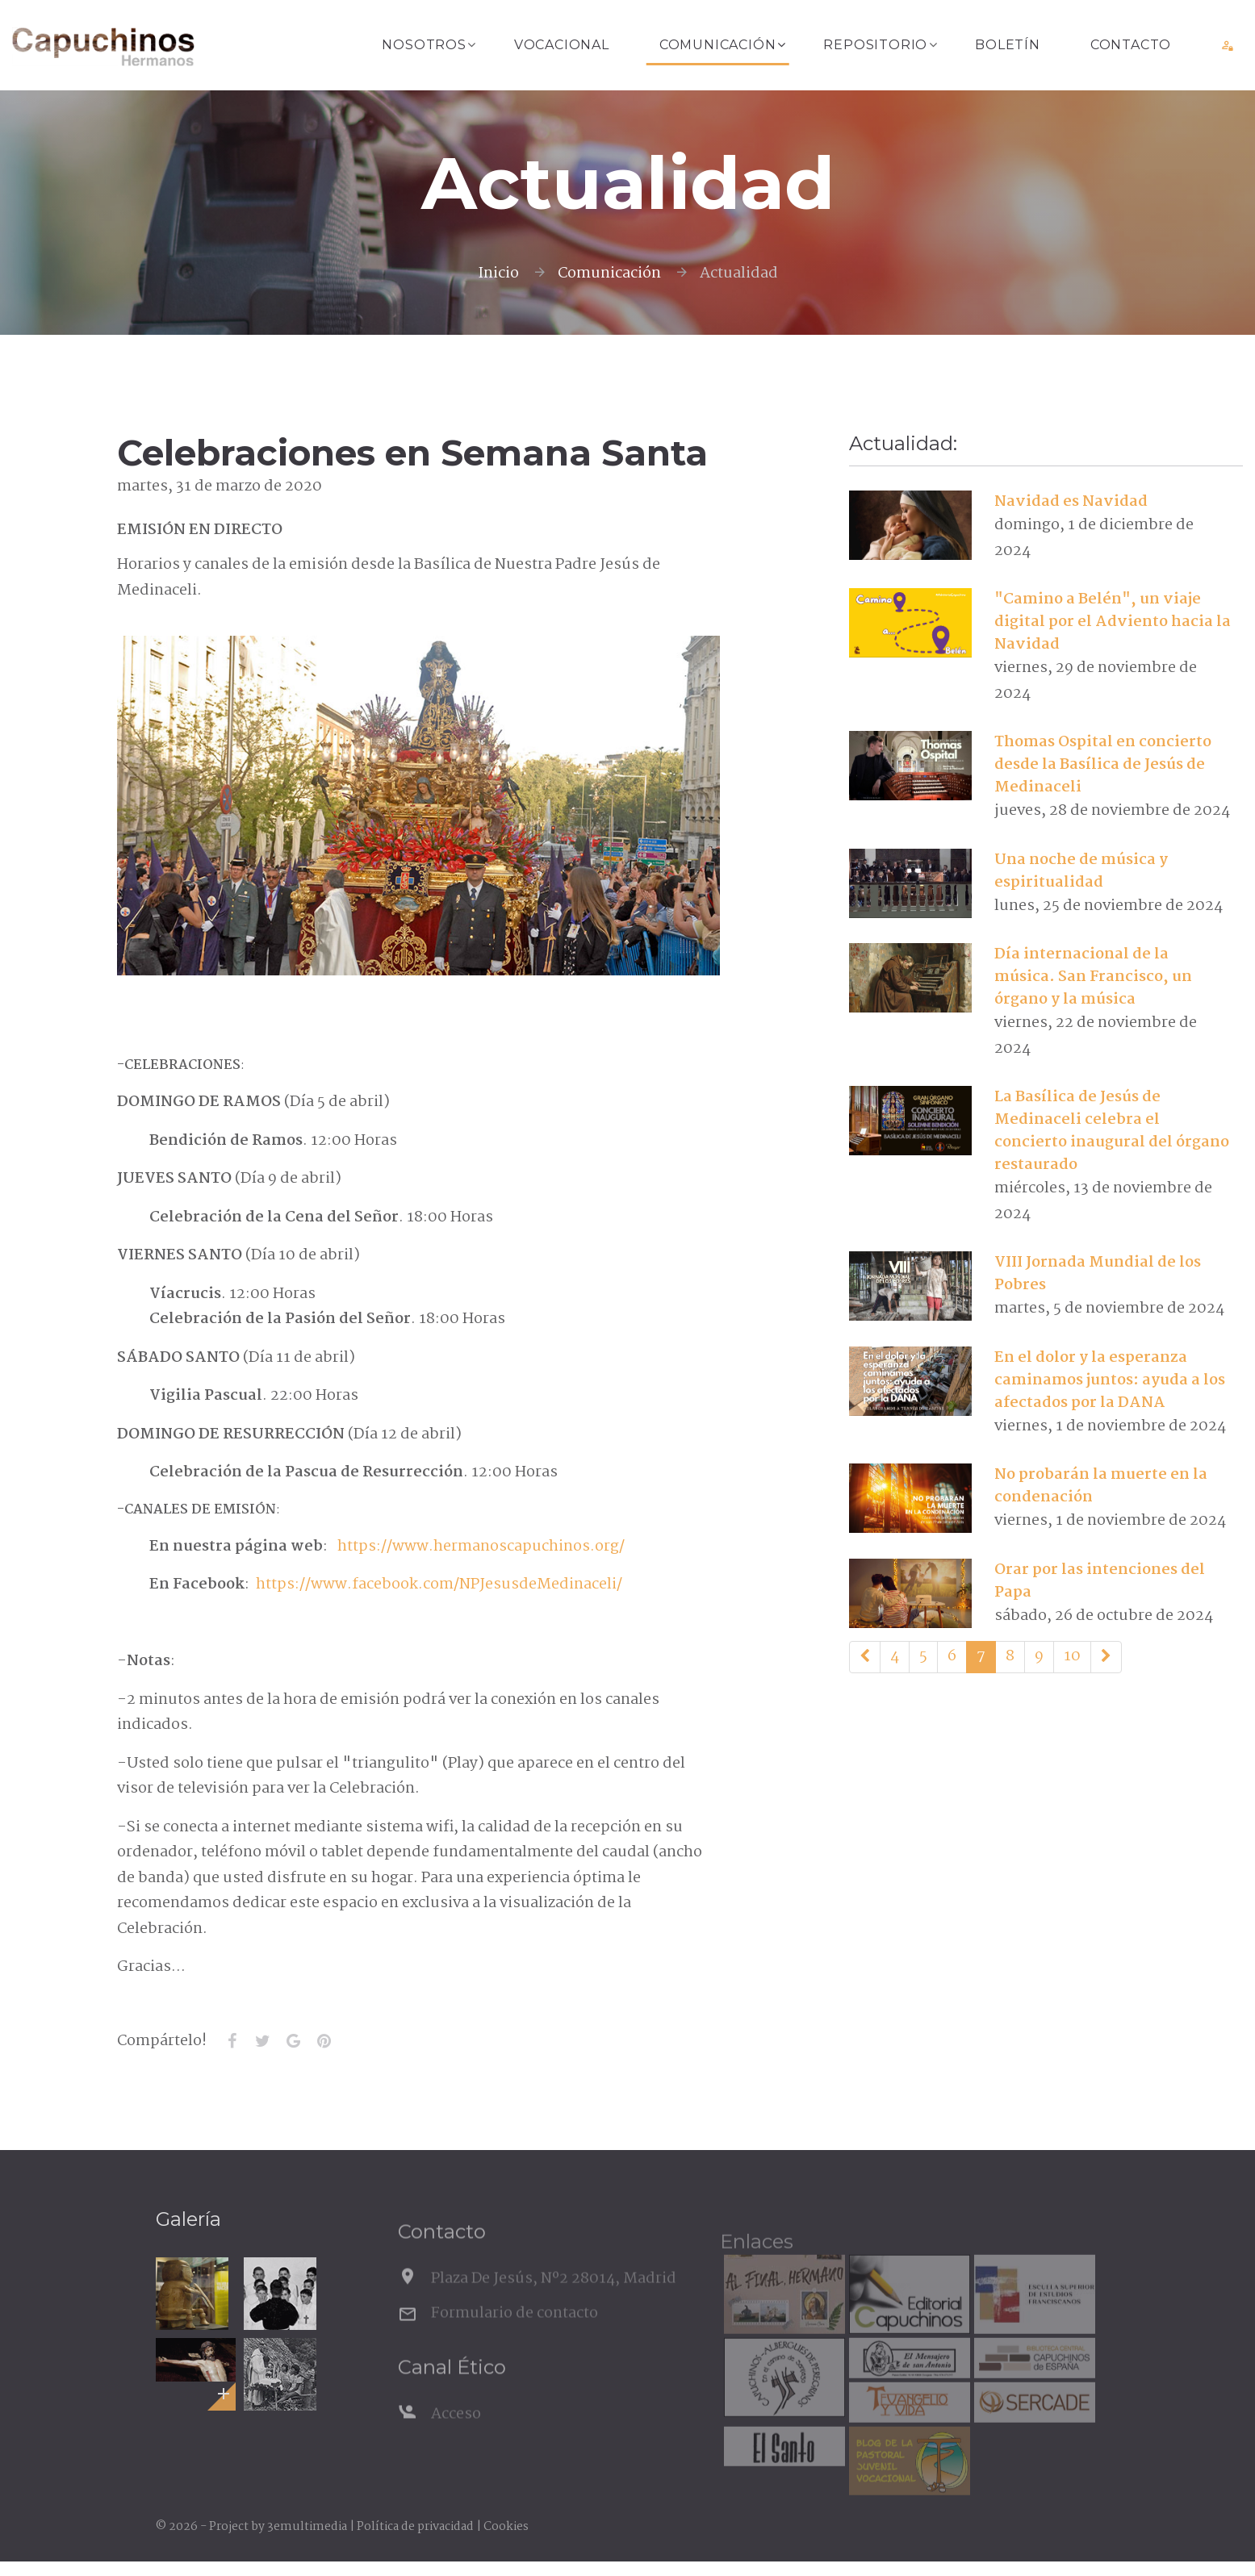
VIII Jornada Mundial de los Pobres (1097, 1273)
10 (1072, 1656)
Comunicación (717, 44)
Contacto (1130, 44)
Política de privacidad (415, 2526)
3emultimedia (307, 2526)
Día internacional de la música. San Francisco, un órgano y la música (1093, 977)
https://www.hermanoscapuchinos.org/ (481, 1546)
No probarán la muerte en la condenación (1100, 1486)
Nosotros (424, 44)
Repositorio (875, 44)
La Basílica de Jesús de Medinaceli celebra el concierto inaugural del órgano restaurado (1111, 1131)
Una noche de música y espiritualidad (1081, 871)
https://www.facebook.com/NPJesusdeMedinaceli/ (439, 1584)
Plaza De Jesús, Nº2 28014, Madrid (553, 2306)
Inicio (498, 273)
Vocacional (561, 44)
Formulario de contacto (514, 2340)
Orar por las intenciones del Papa (1099, 1581)
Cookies (506, 2526)
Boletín (1007, 44)
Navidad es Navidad (1071, 502)
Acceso (456, 2441)
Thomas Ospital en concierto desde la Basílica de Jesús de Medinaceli (1102, 765)
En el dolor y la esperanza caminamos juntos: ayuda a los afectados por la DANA (1109, 1380)
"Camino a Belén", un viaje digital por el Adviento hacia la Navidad (1112, 622)
